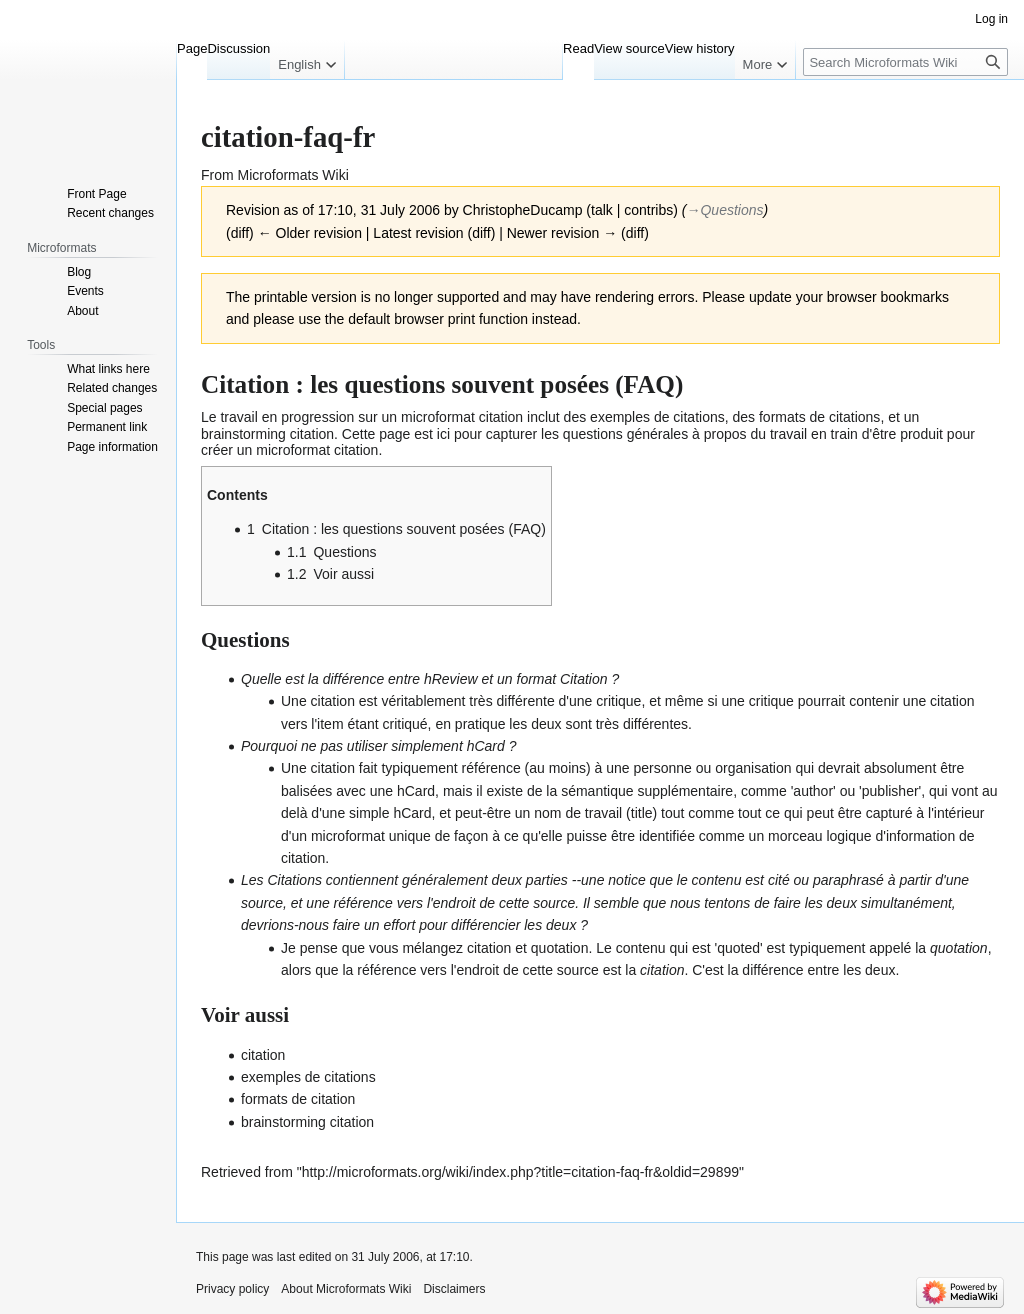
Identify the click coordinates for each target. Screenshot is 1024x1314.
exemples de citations (657, 417)
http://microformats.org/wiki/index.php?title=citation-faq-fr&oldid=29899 (520, 1172)
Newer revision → (562, 233)
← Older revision (310, 233)
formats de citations (819, 417)
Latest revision (418, 233)
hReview (451, 679)
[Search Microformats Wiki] (905, 62)
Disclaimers (454, 1289)
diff (240, 233)
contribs (648, 210)
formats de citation (298, 1099)
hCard (486, 746)
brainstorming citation (267, 434)
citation (501, 417)
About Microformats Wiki (346, 1289)
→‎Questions (724, 210)
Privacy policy (232, 1289)
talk (602, 210)
